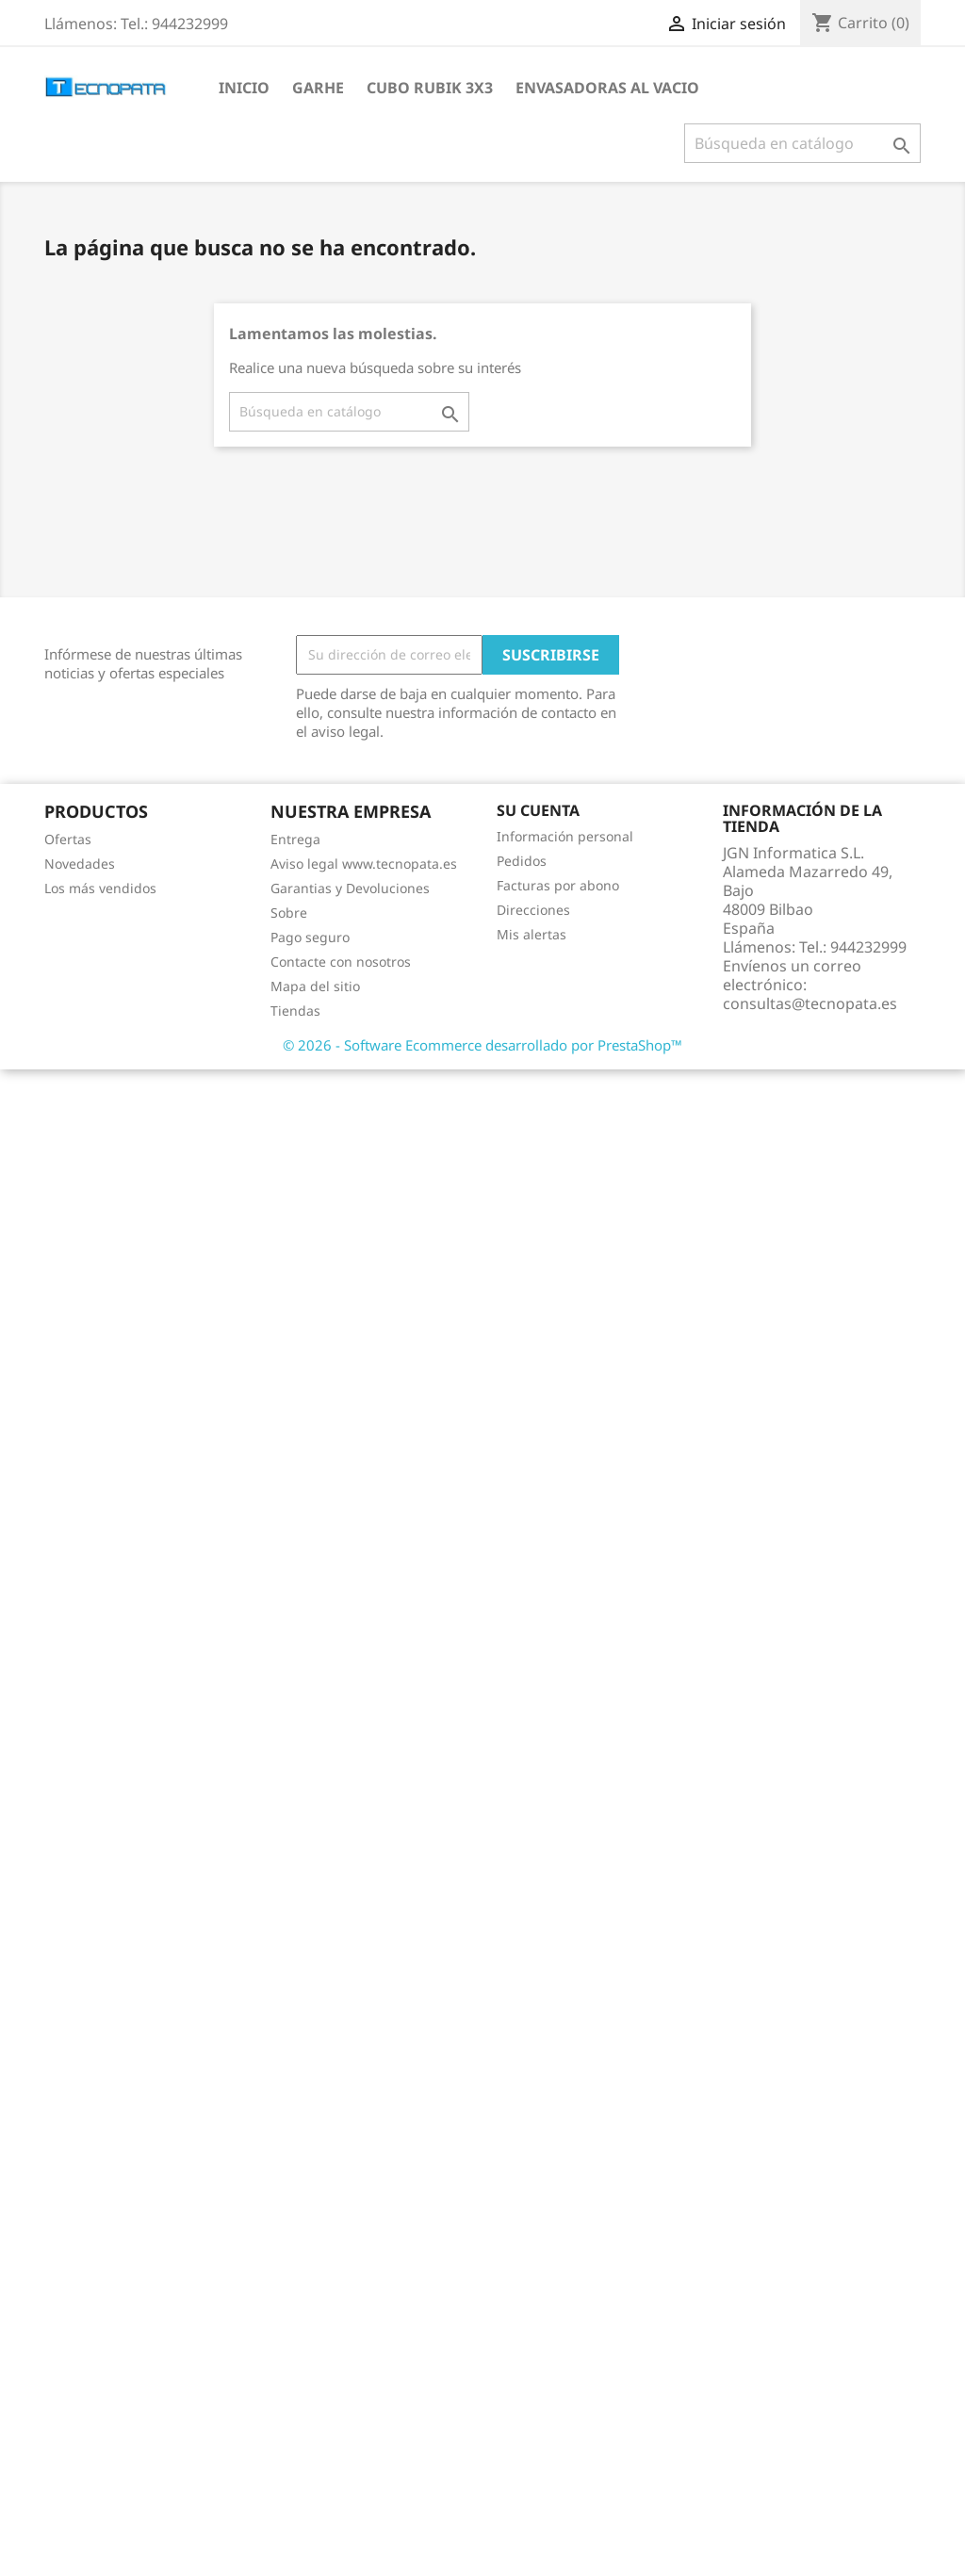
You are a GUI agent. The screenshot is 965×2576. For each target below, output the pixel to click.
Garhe (318, 87)
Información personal (565, 836)
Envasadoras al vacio (607, 87)
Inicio (244, 87)
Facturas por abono (558, 885)
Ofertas (67, 839)
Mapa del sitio (315, 986)
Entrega (295, 839)
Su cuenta (538, 810)
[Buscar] (802, 143)
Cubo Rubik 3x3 (430, 87)
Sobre (288, 912)
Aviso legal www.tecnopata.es (363, 863)
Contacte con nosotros (340, 961)
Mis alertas (531, 934)
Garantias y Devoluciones (350, 888)
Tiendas (295, 1010)
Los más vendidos (100, 888)
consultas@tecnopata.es (810, 1003)
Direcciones (533, 910)
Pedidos (522, 861)
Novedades (79, 863)
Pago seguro (310, 937)
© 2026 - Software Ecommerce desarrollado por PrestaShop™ (482, 1044)
